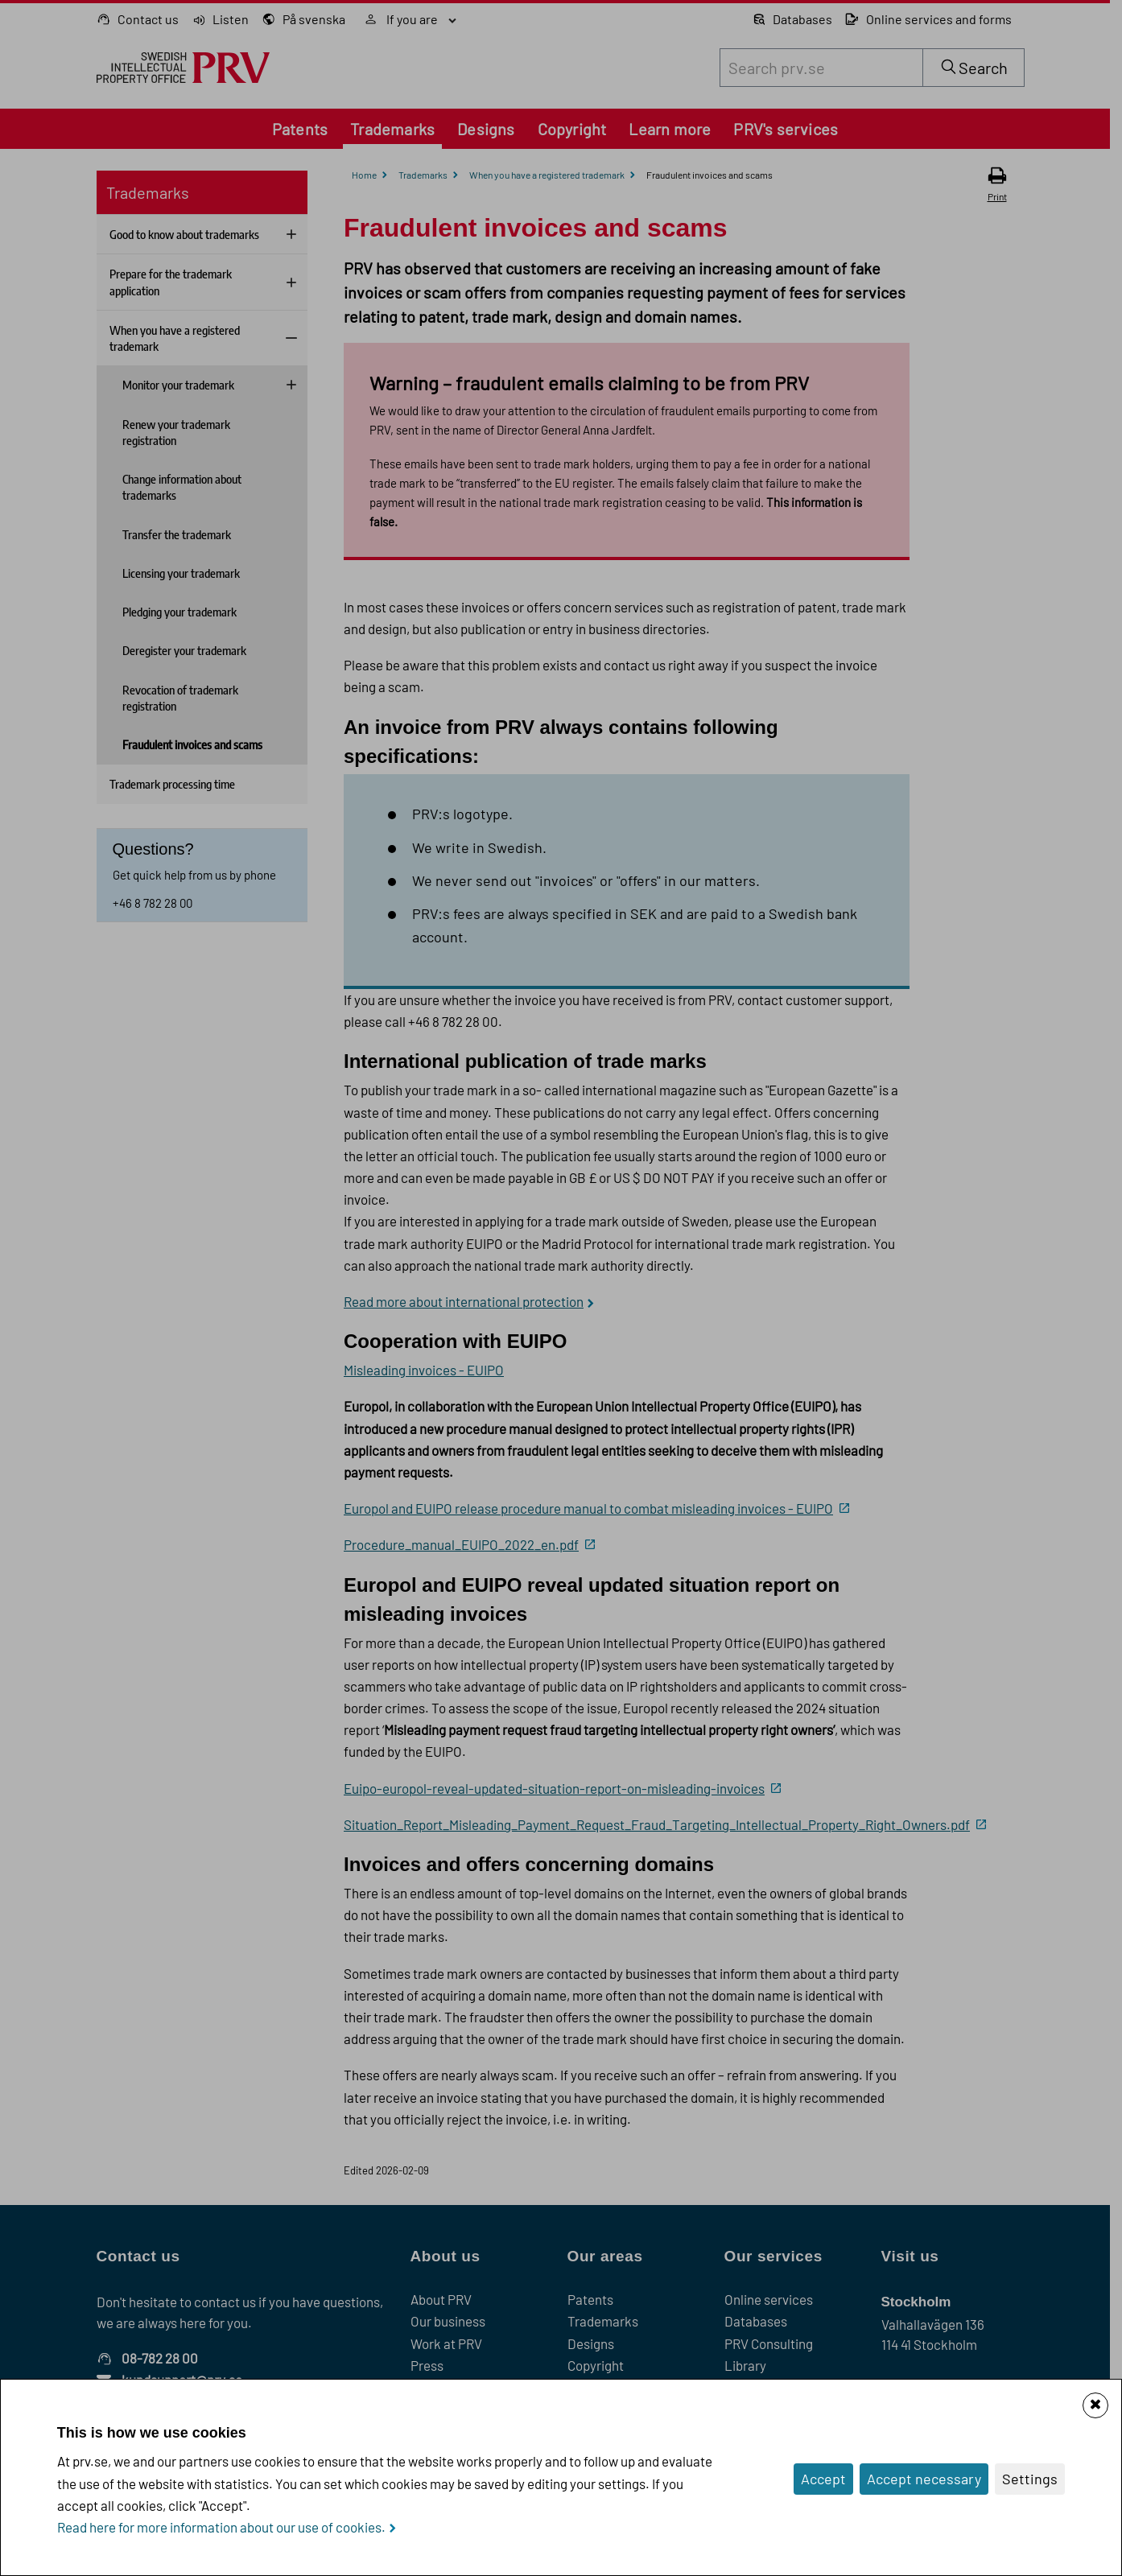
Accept (823, 2478)
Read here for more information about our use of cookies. (221, 2527)
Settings (1030, 2478)
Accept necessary (924, 2478)
